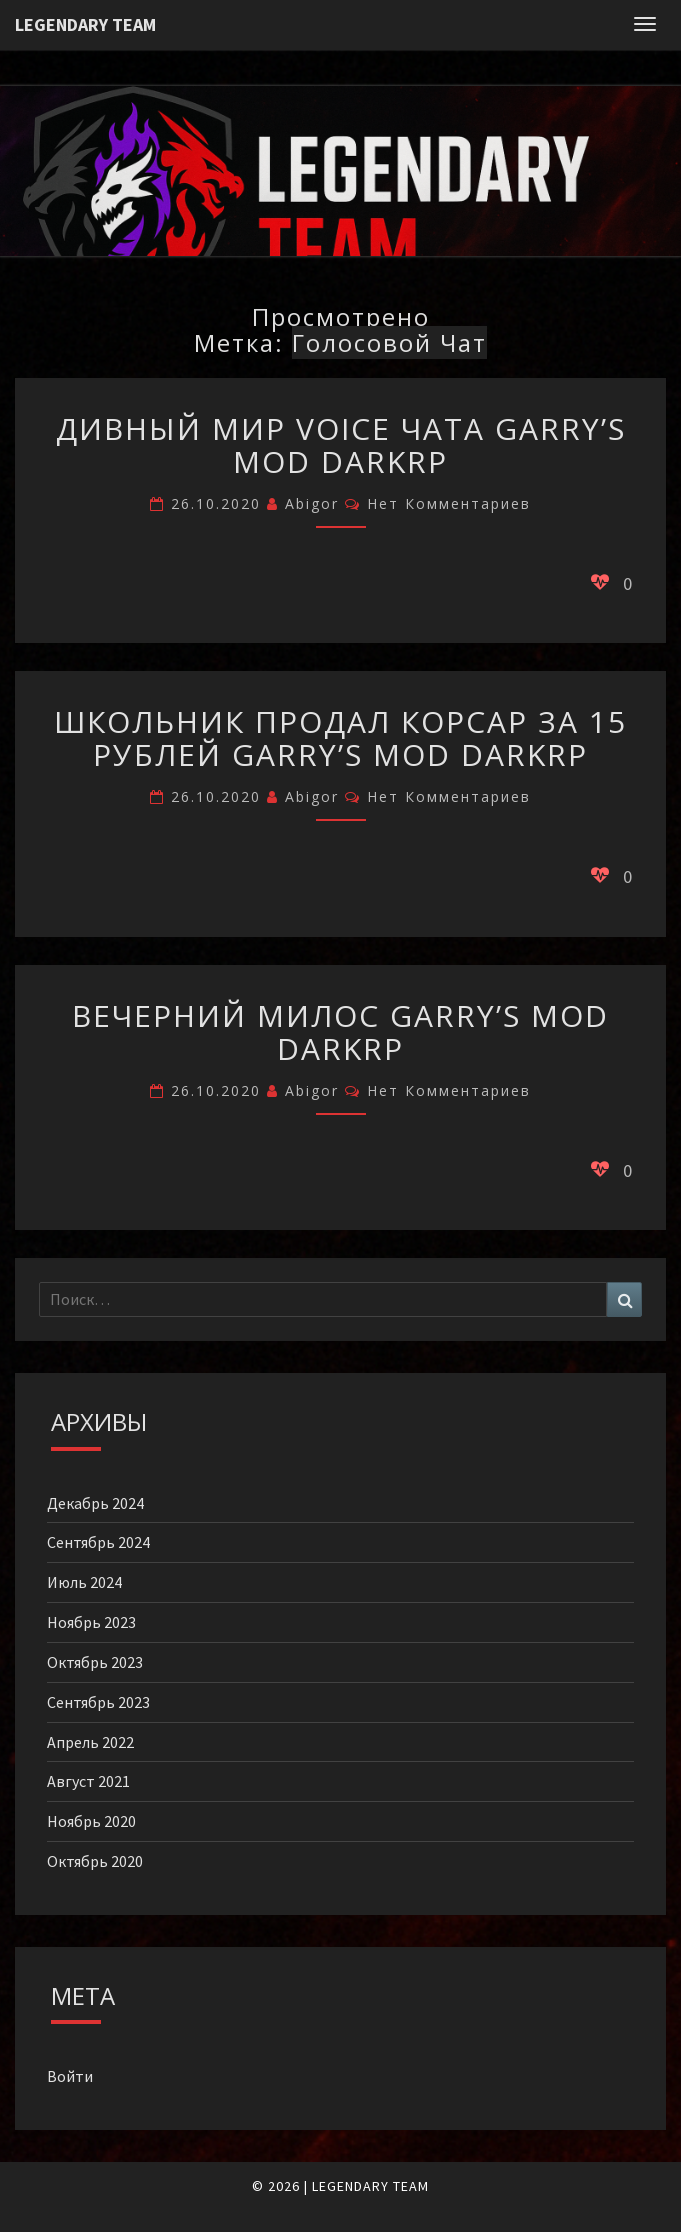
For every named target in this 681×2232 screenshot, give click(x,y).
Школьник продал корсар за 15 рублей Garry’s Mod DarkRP (340, 738)
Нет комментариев (449, 503)
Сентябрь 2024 (98, 1542)
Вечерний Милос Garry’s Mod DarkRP (340, 1032)
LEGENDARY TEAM (370, 2186)
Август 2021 (88, 1781)
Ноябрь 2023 (91, 1622)
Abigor (312, 503)
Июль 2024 (84, 1582)
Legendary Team (85, 24)
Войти (70, 2076)
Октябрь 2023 (95, 1662)
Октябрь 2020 (95, 1861)
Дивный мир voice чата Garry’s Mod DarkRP (341, 445)
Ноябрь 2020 (91, 1821)
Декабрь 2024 (95, 1503)
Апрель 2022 (90, 1742)
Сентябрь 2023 (98, 1702)
